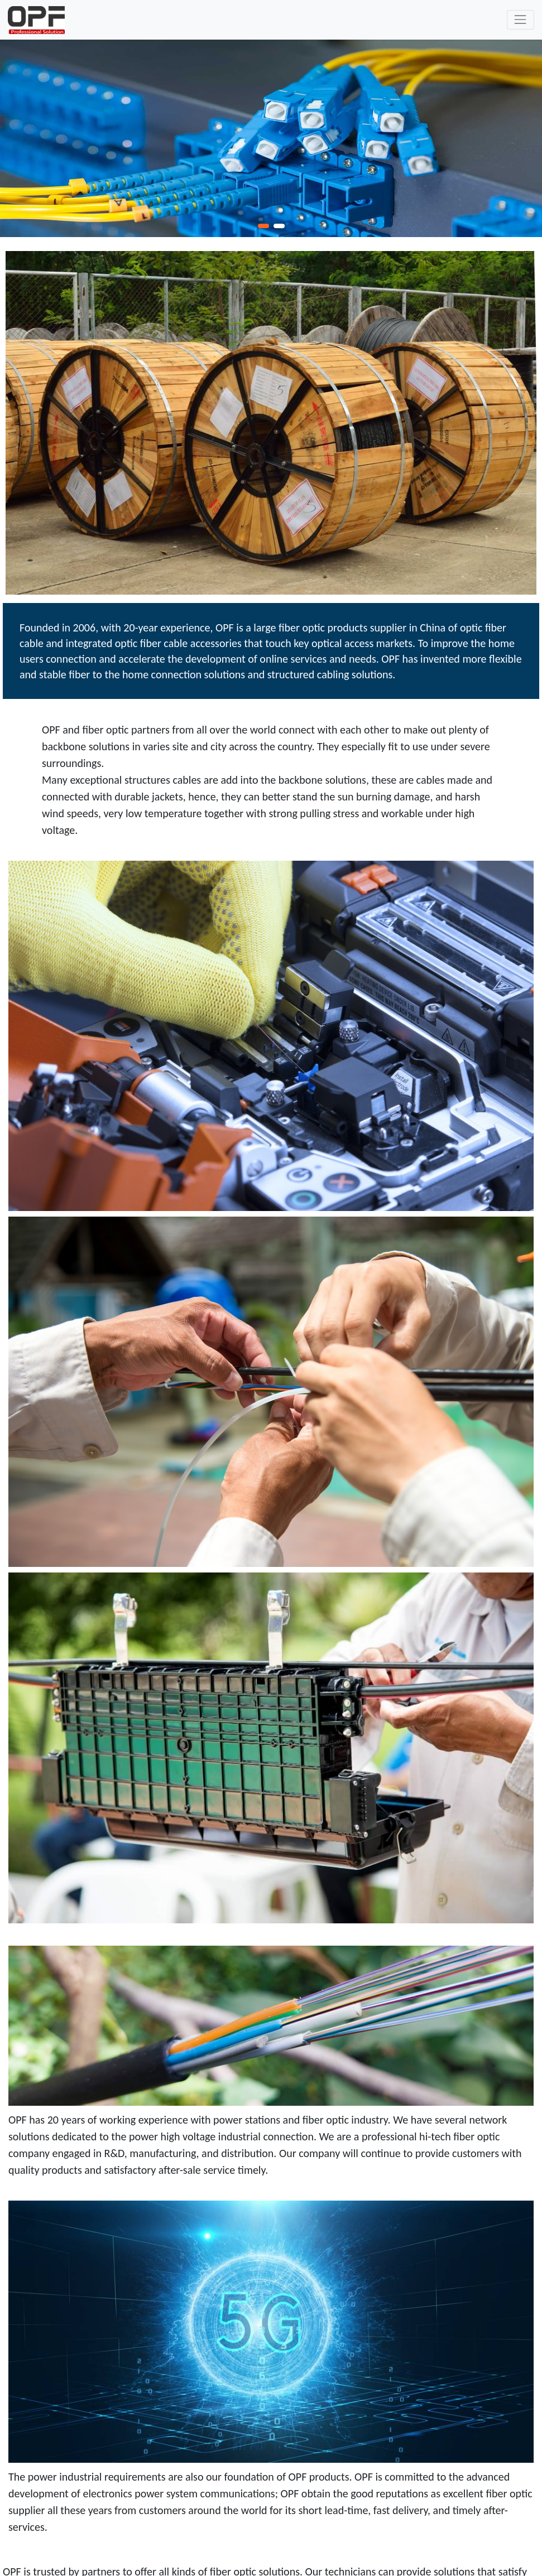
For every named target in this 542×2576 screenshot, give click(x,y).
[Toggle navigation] (520, 20)
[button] (263, 226)
